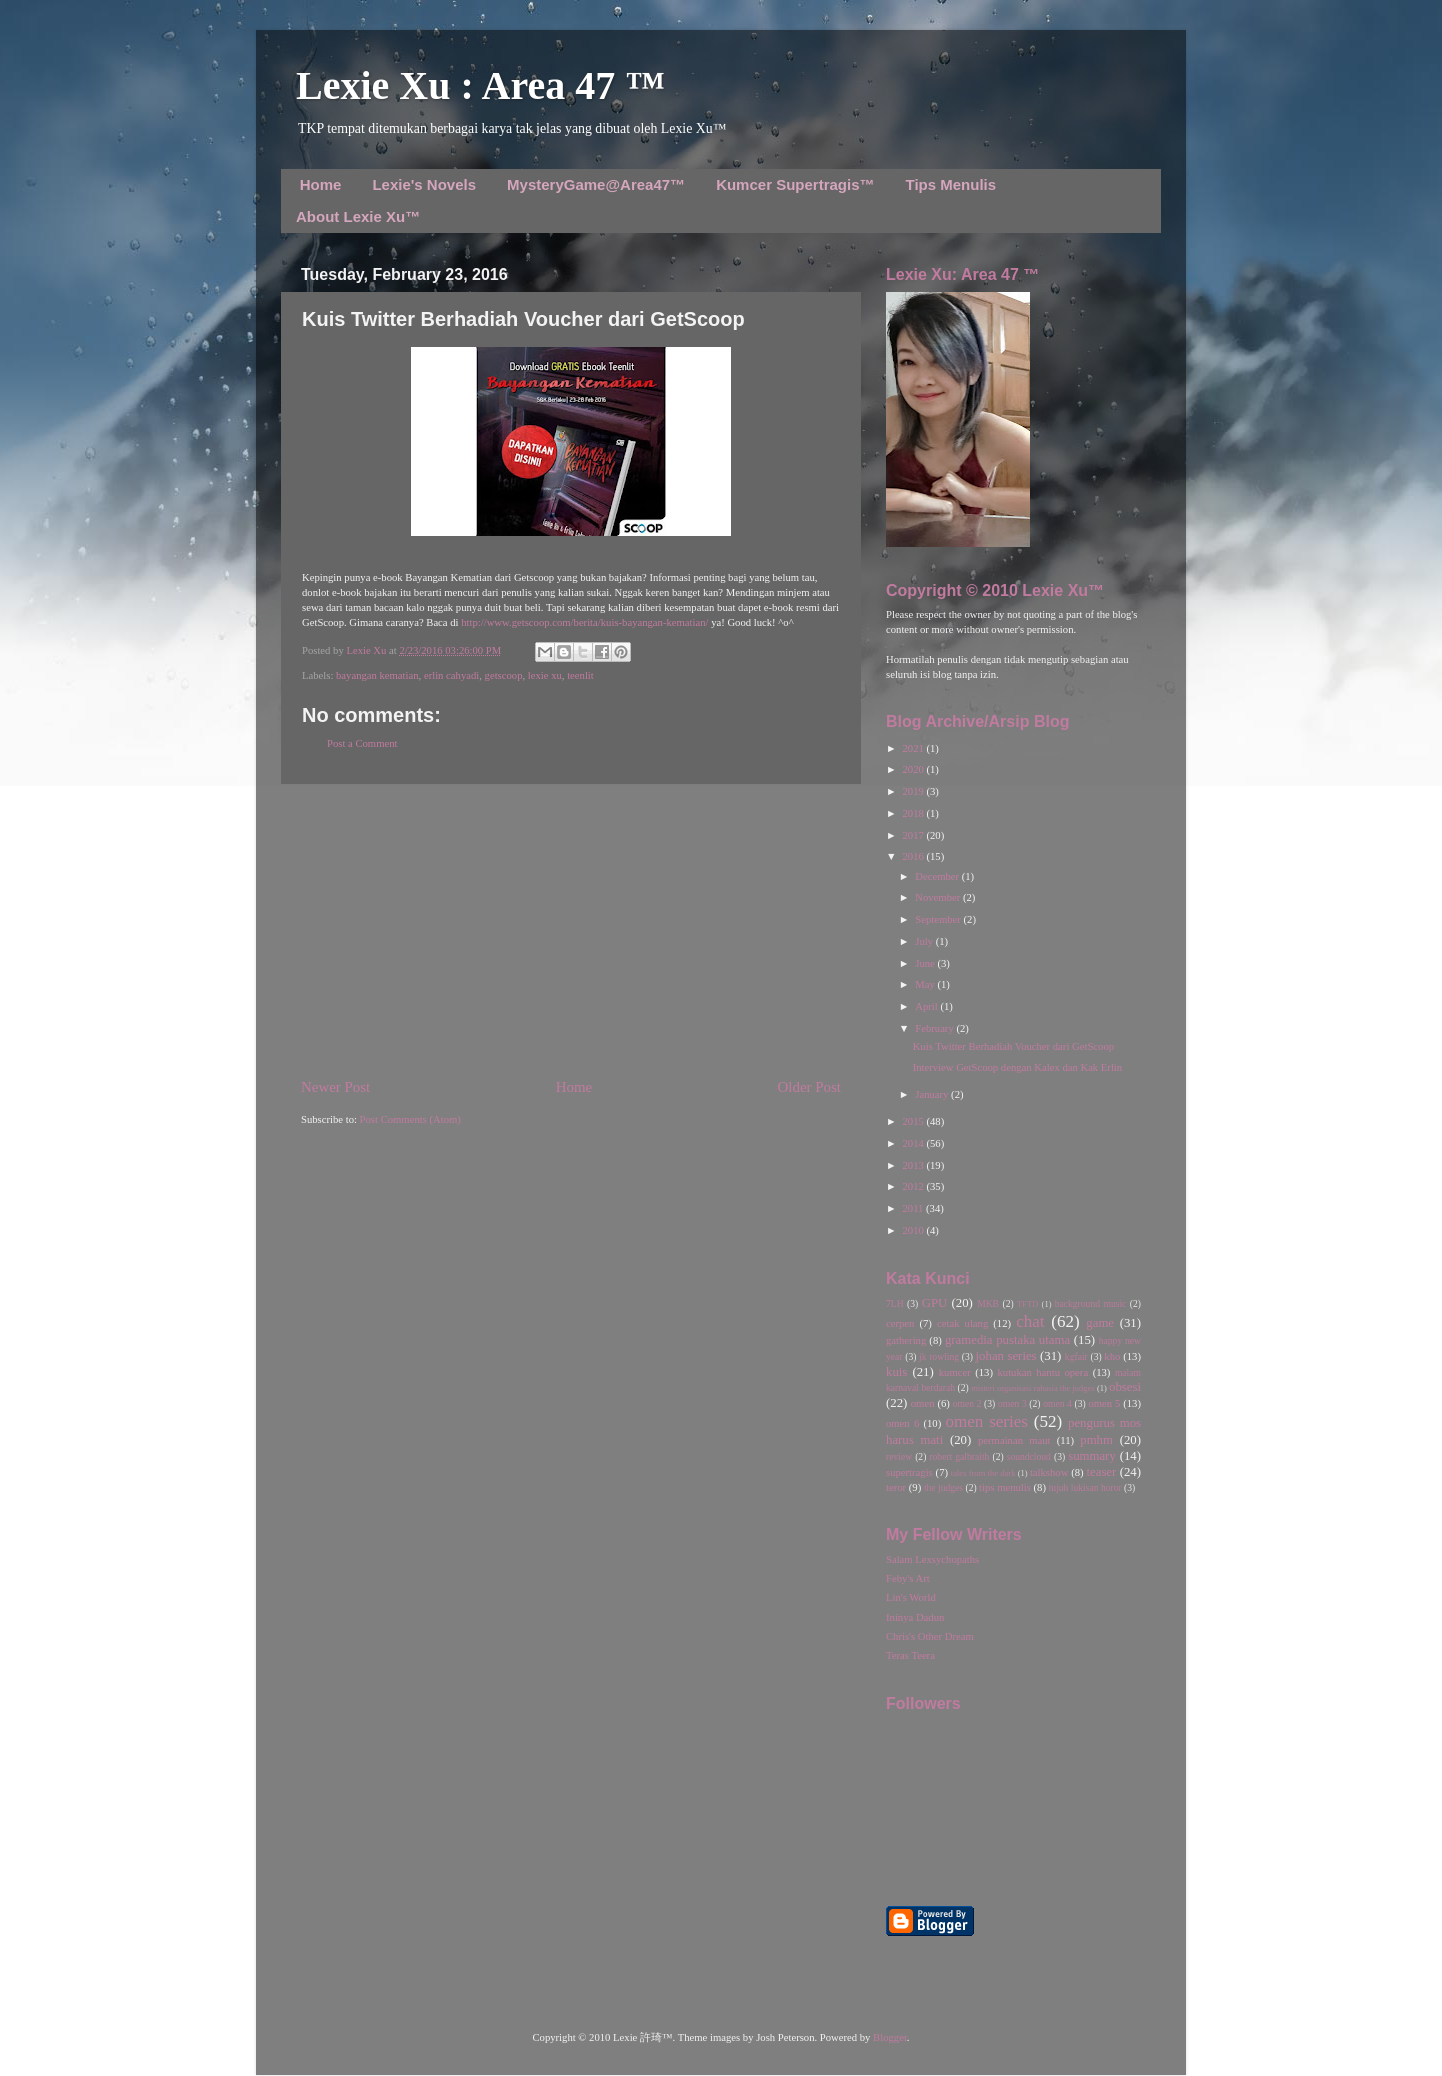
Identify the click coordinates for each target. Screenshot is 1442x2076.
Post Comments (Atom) (410, 1119)
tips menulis (1005, 1487)
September (939, 919)
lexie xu (545, 675)
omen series (986, 1421)
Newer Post (335, 1087)
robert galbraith (959, 1456)
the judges (943, 1487)
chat (1030, 1321)
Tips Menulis (951, 184)
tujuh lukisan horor (1085, 1487)
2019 (914, 791)
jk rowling (939, 1356)
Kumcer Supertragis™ (795, 184)
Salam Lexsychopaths (932, 1559)
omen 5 (1104, 1403)
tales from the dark (983, 1473)
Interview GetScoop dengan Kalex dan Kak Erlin (1018, 1067)
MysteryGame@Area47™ (596, 184)
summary (1092, 1456)
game (1100, 1323)
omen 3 (1012, 1403)
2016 (914, 856)
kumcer (955, 1372)
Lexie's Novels (424, 184)
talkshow (1049, 1472)
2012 (914, 1186)
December (938, 876)
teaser (1101, 1472)
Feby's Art (908, 1578)
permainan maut (1014, 1440)
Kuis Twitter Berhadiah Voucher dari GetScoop (1013, 1046)
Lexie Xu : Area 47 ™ (480, 85)
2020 (914, 769)
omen (923, 1403)
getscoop (504, 675)
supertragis (909, 1472)
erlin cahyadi (451, 675)
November (939, 897)
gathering (906, 1340)
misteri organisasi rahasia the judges (1033, 1388)
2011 (914, 1208)
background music (1091, 1303)
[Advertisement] (571, 931)
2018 (914, 813)
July (925, 941)
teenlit (580, 675)
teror (896, 1487)
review (899, 1456)
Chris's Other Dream (930, 1636)
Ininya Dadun (915, 1617)
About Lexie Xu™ (358, 216)
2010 (914, 1230)
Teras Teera (910, 1655)
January (933, 1094)
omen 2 (967, 1403)
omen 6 (902, 1423)
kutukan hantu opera (1042, 1372)
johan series (1006, 1356)
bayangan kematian (377, 675)
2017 (914, 835)
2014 (914, 1143)
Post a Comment (362, 743)
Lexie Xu (367, 650)
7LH (895, 1303)
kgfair (1076, 1356)
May (926, 984)
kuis (896, 1372)
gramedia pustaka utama (1007, 1340)
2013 (914, 1165)
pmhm (1096, 1440)
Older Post (809, 1087)
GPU (935, 1303)
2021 (914, 748)
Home (321, 184)
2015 (914, 1121)
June (926, 963)
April (927, 1006)
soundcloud (1029, 1456)
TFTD (1027, 1304)
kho (1112, 1356)
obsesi (1125, 1387)
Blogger (890, 2037)
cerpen (900, 1323)
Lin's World (911, 1597)
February (935, 1028)
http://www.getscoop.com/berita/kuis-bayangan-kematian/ (584, 622)
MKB (988, 1303)
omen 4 (1057, 1403)
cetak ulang (962, 1323)
